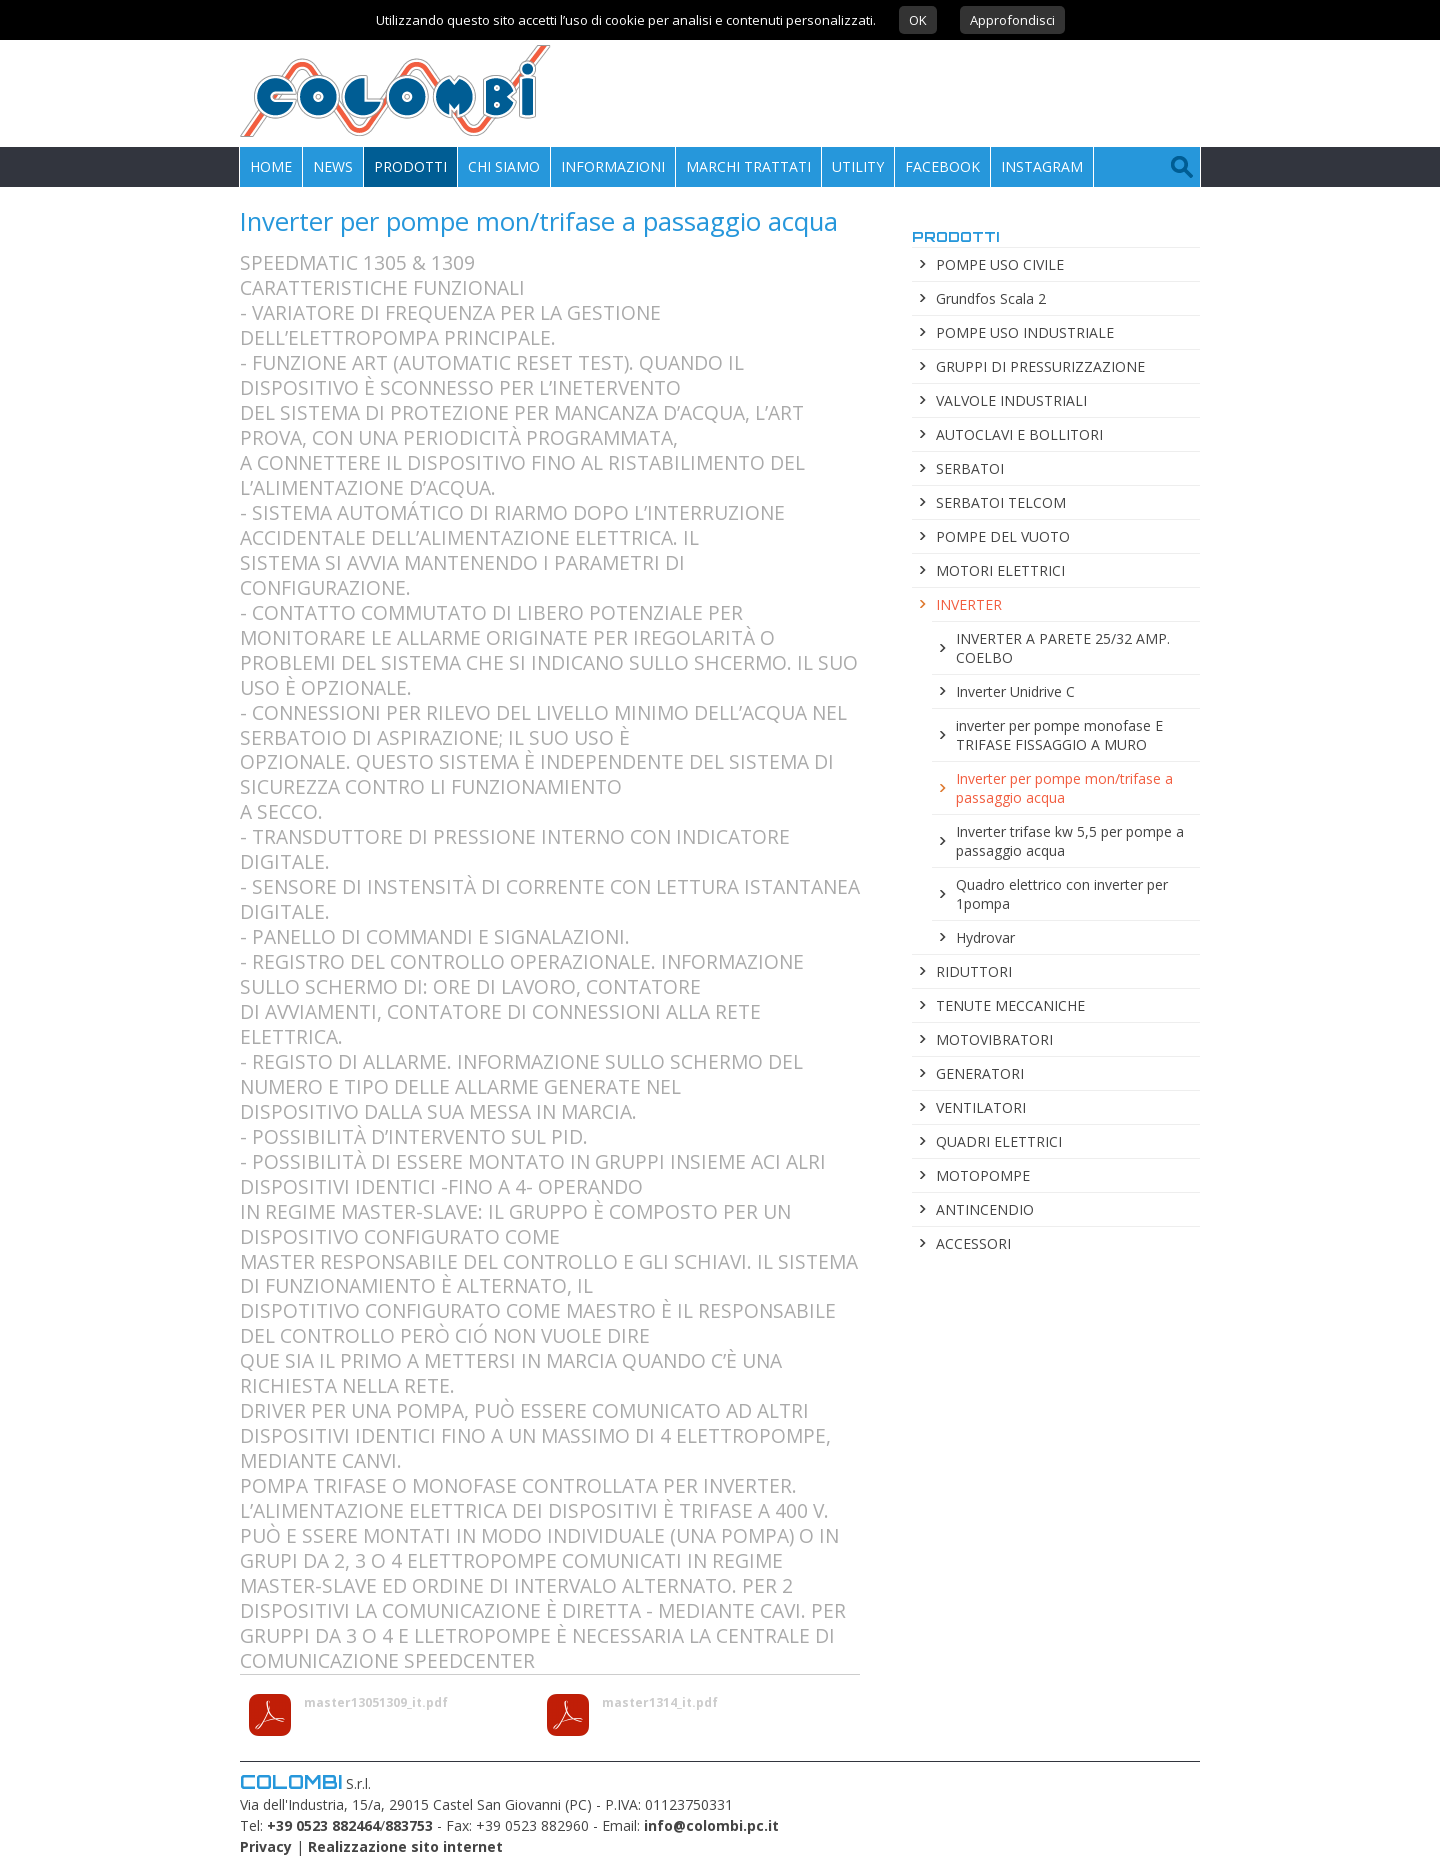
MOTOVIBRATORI (994, 1039)
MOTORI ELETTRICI (1000, 570)
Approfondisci (1012, 20)
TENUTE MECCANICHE (1010, 1005)
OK (918, 20)
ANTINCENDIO (985, 1209)
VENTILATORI (981, 1107)
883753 (409, 1825)
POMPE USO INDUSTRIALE (1025, 332)
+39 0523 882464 (323, 1825)
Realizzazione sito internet (405, 1846)
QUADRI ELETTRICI (999, 1141)
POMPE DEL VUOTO (1003, 536)
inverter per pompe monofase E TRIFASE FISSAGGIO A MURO (1059, 735)
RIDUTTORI (974, 971)
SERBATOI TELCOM (1001, 502)
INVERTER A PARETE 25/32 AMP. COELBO (1063, 648)
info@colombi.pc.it (711, 1825)
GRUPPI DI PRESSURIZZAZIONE (1040, 366)
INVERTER (969, 604)
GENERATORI (980, 1073)
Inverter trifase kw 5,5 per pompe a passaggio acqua (1070, 841)
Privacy (266, 1846)
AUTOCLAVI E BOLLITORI (1019, 434)
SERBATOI (970, 468)
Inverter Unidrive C (1015, 691)
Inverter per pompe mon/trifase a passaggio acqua (1064, 788)
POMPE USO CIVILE (1000, 264)
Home (271, 166)
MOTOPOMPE (983, 1175)
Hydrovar (985, 937)
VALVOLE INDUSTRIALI (1011, 400)
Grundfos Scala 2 (991, 298)
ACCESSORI (973, 1243)
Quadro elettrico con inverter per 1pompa (1062, 894)
